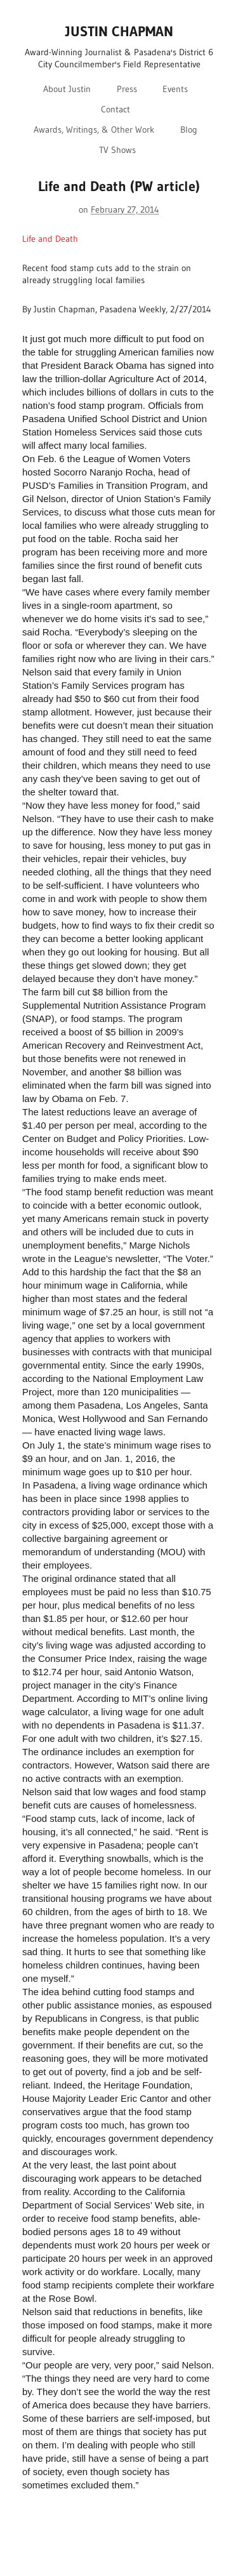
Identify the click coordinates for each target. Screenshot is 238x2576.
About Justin (67, 89)
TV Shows (117, 150)
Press (127, 89)
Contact (115, 109)
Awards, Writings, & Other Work (94, 129)
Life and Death (50, 238)
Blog (188, 129)
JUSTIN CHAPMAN (119, 31)
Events (175, 89)
